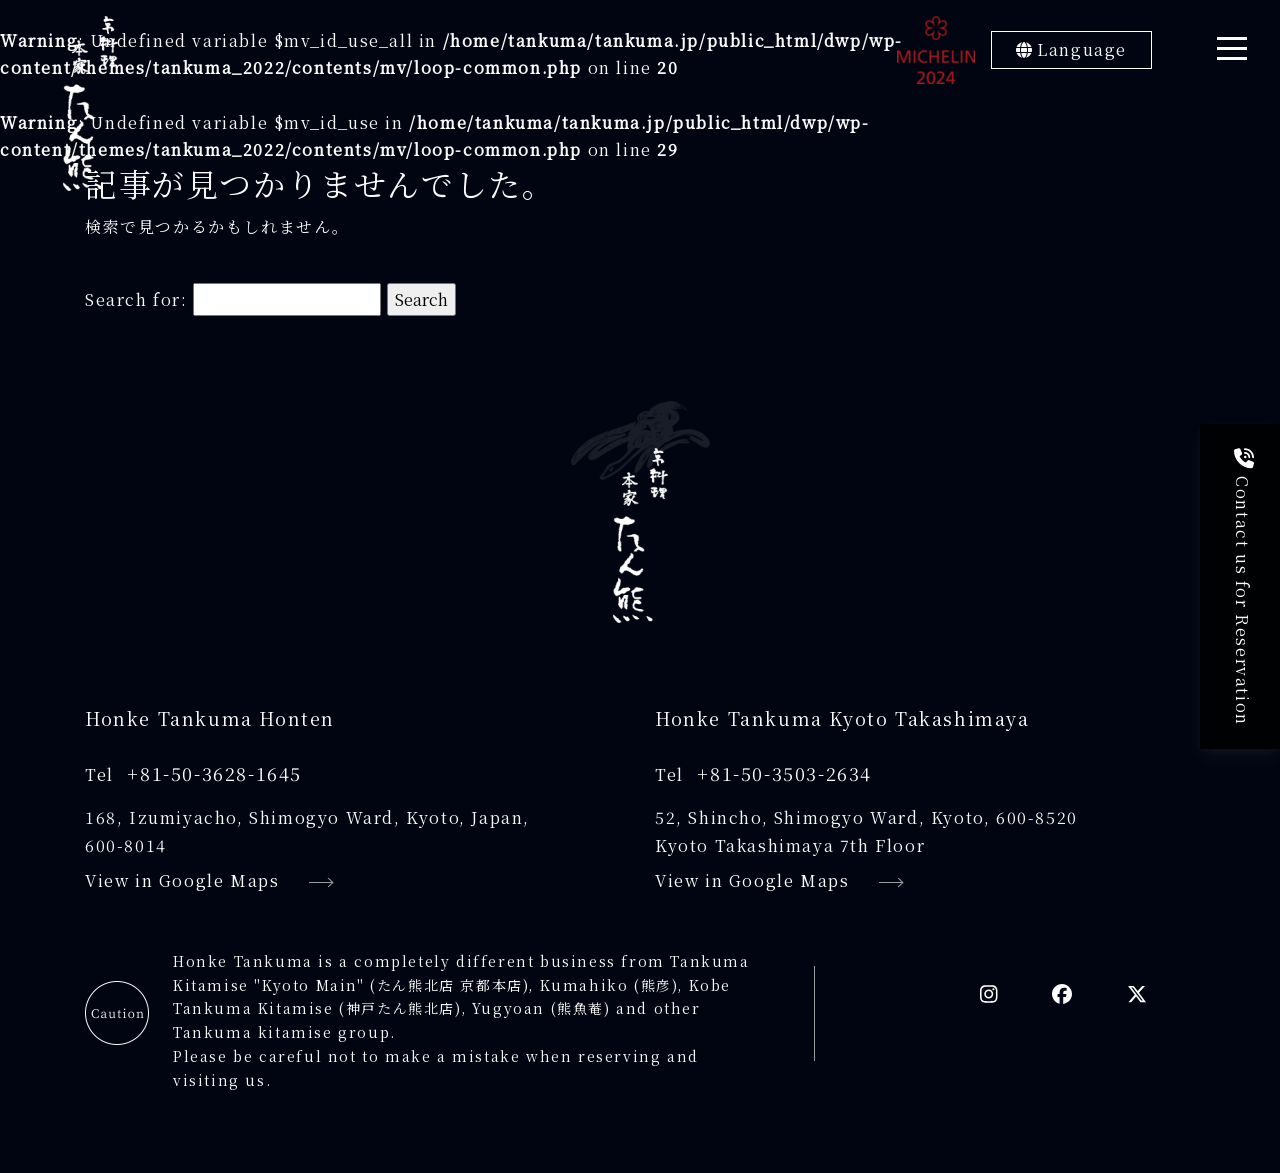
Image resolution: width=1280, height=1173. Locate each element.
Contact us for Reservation (1242, 587)
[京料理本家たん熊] (90, 103)
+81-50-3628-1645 (214, 773)
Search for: (136, 299)
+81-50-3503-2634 (784, 773)
